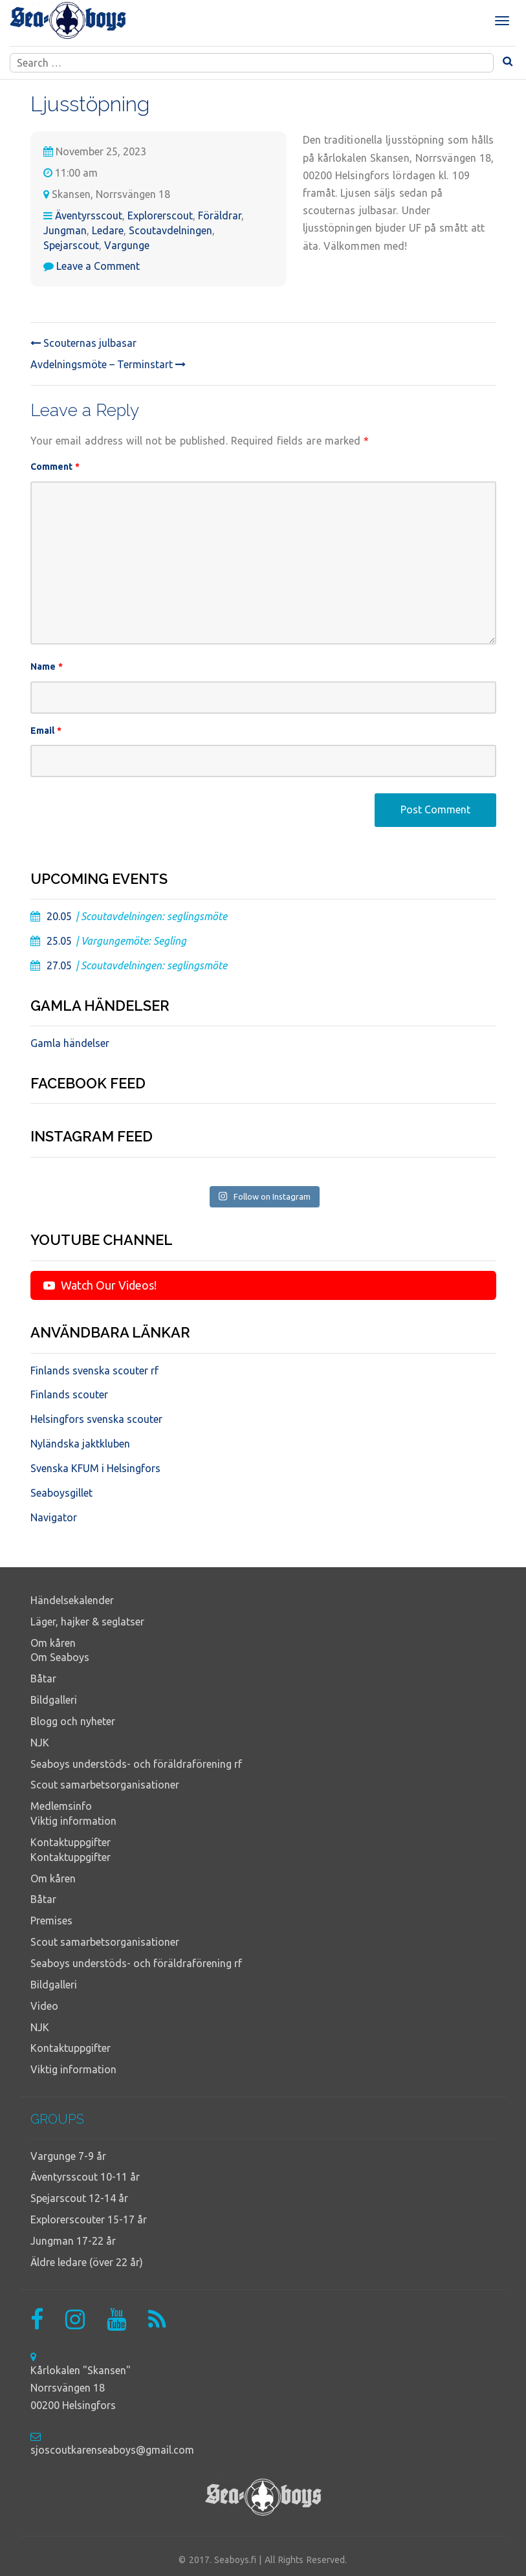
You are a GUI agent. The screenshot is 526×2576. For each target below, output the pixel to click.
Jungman (65, 230)
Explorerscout (160, 215)
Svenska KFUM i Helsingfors (95, 1468)
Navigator (53, 1517)
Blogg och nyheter (72, 1721)
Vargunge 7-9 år (68, 2156)
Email (46, 730)
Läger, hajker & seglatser (87, 1621)
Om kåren (53, 1643)
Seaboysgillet (61, 1493)
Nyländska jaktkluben (80, 1443)
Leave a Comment (98, 266)
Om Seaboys (59, 1657)
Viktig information (73, 1821)
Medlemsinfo (61, 1806)
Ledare (108, 230)
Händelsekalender (72, 1600)
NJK (39, 1742)
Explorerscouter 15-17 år (88, 2219)
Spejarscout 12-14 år (79, 2198)
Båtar (43, 1678)
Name (46, 666)
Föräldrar (219, 215)
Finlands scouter (69, 1394)
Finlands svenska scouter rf (94, 1370)
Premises (51, 1920)
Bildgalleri (53, 1700)
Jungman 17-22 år (73, 2241)
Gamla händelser (69, 1043)
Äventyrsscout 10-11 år (85, 2177)
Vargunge (126, 245)
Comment (55, 466)
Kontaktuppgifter (70, 1842)
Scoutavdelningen (170, 230)
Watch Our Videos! (100, 1285)
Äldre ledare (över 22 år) (86, 2262)
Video (44, 2006)
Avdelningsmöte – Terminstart (108, 364)
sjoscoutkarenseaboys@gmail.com (112, 2450)
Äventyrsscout (88, 215)
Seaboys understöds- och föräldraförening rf (136, 1764)
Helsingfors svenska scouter (96, 1419)
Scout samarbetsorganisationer (104, 1784)
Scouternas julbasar (83, 343)
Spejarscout (71, 245)
